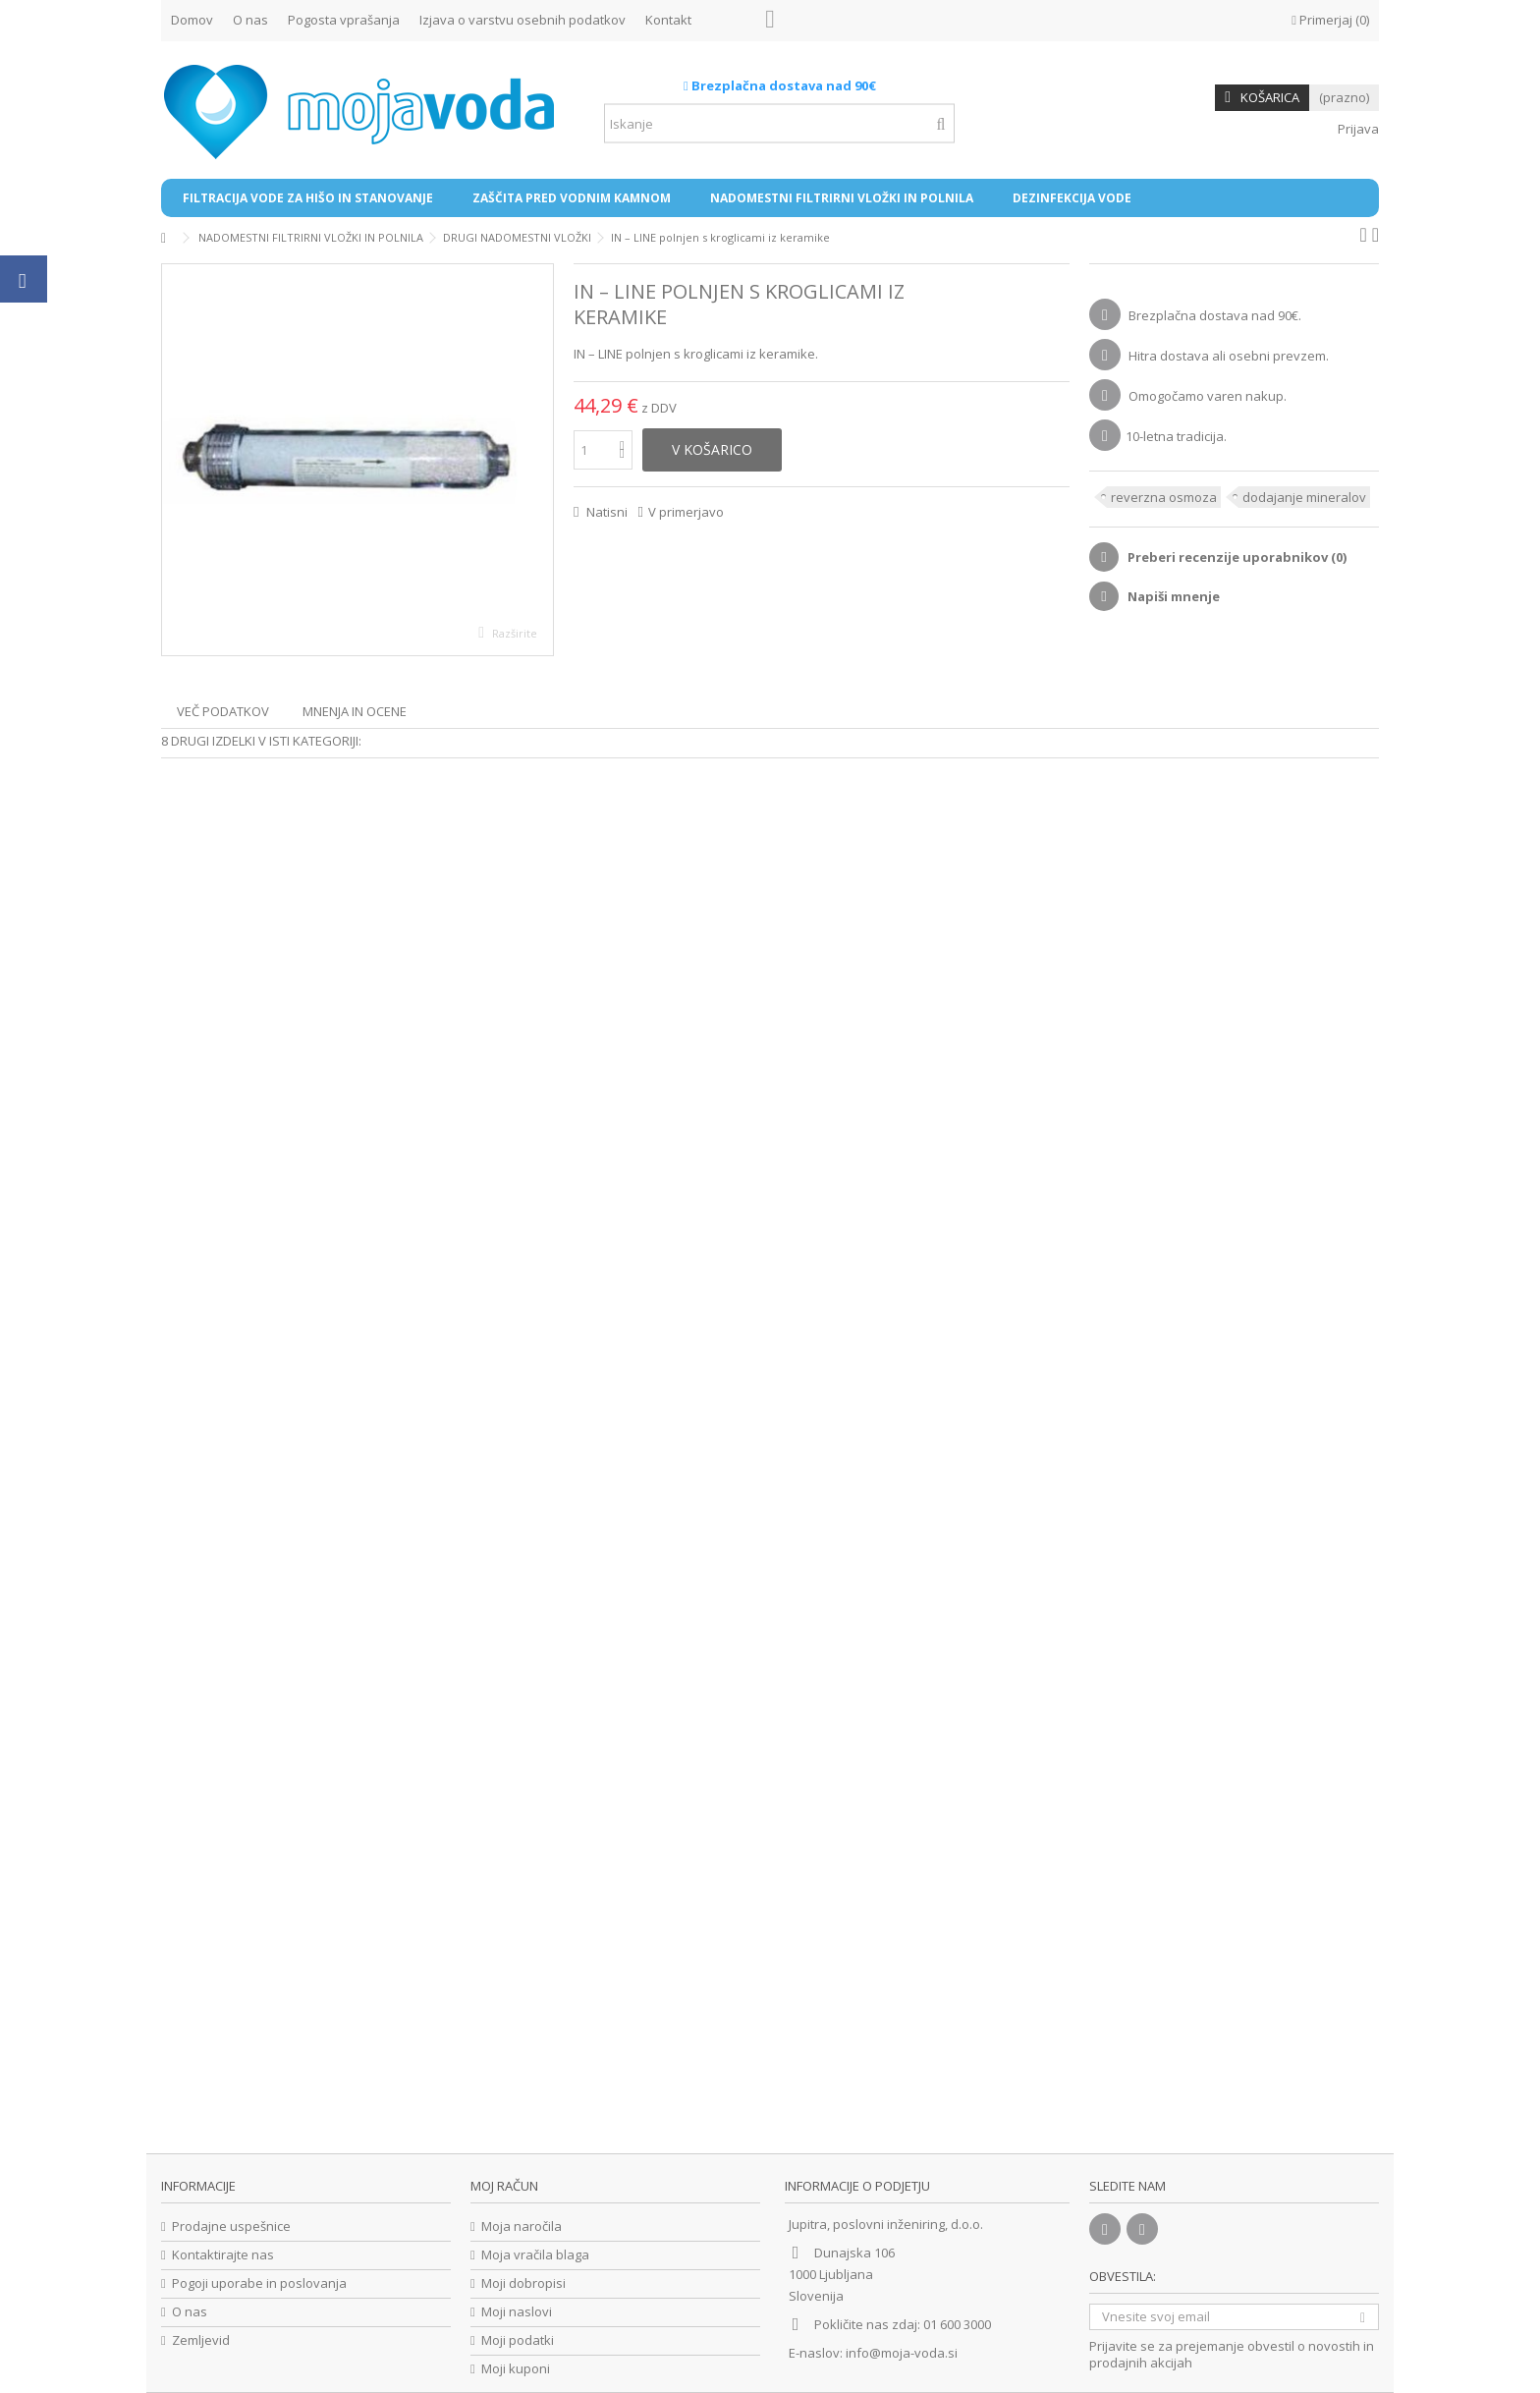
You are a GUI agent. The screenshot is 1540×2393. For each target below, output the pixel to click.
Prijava (1357, 129)
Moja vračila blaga (535, 2255)
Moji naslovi (516, 2312)
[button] (308, 198)
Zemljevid (201, 2340)
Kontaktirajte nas (223, 2255)
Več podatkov (223, 711)
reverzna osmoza (1164, 497)
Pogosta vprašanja (344, 19)
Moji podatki (517, 2340)
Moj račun (504, 2186)
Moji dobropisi (523, 2283)
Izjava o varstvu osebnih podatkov (522, 19)
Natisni (605, 512)
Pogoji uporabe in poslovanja (259, 2283)
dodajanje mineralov (1304, 497)
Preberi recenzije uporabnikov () (1236, 557)
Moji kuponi (515, 2369)
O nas (250, 19)
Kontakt (668, 19)
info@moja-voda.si (902, 2353)
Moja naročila (521, 2226)
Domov (192, 19)
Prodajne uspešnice (231, 2226)
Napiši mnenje (1172, 596)
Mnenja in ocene (354, 711)
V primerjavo (686, 512)
